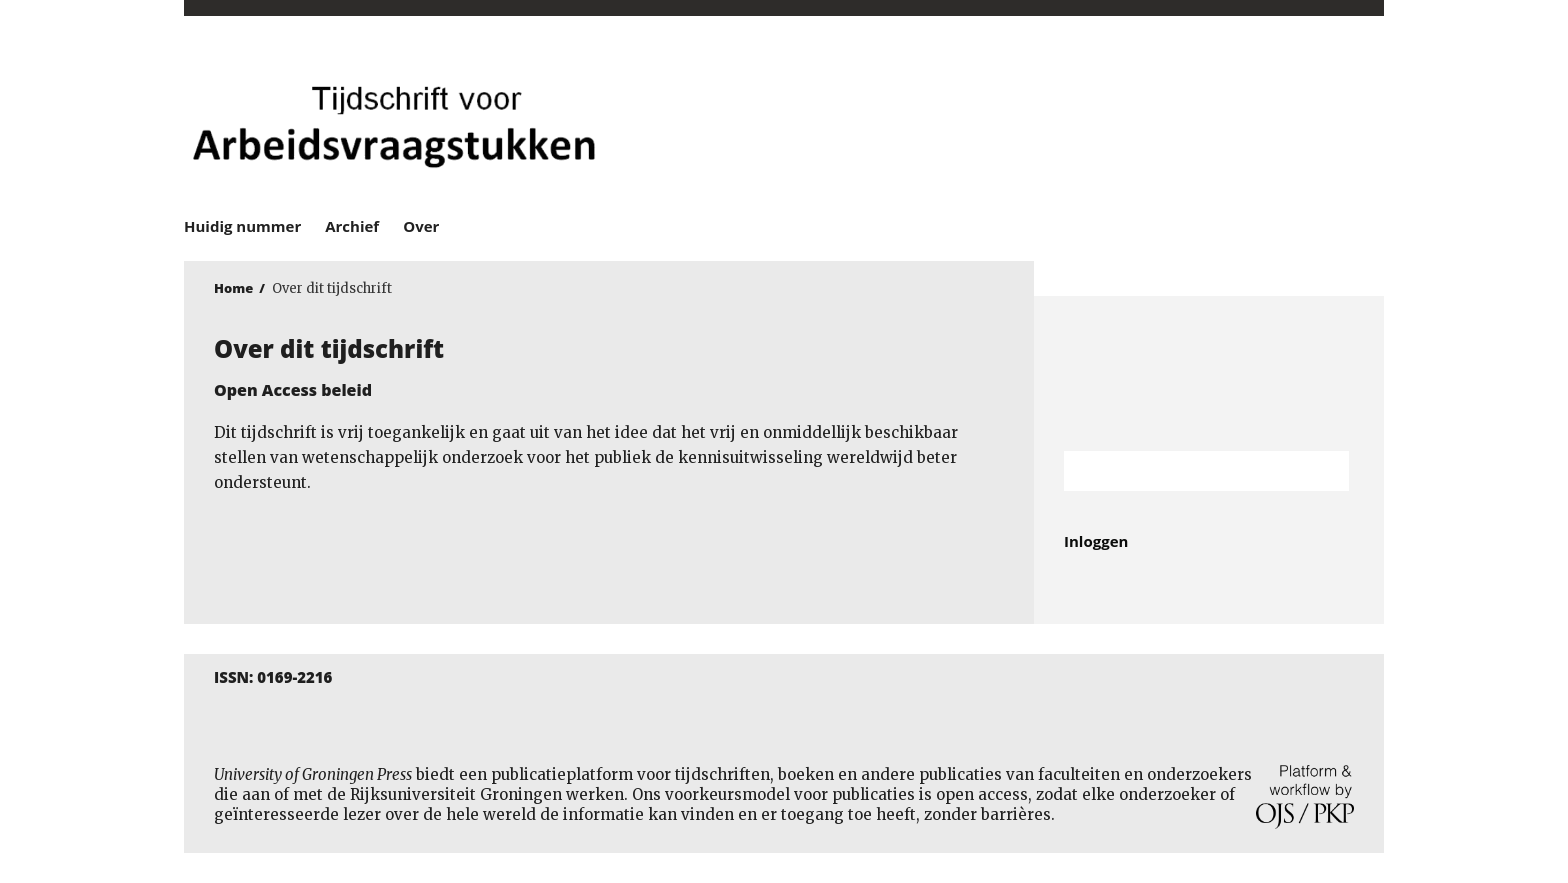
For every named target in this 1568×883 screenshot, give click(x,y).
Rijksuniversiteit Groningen (1209, 373)
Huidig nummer (242, 226)
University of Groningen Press (1074, 121)
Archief (352, 226)
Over (421, 226)
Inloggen (1096, 541)
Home (233, 288)
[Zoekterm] (1181, 471)
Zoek (1324, 471)
